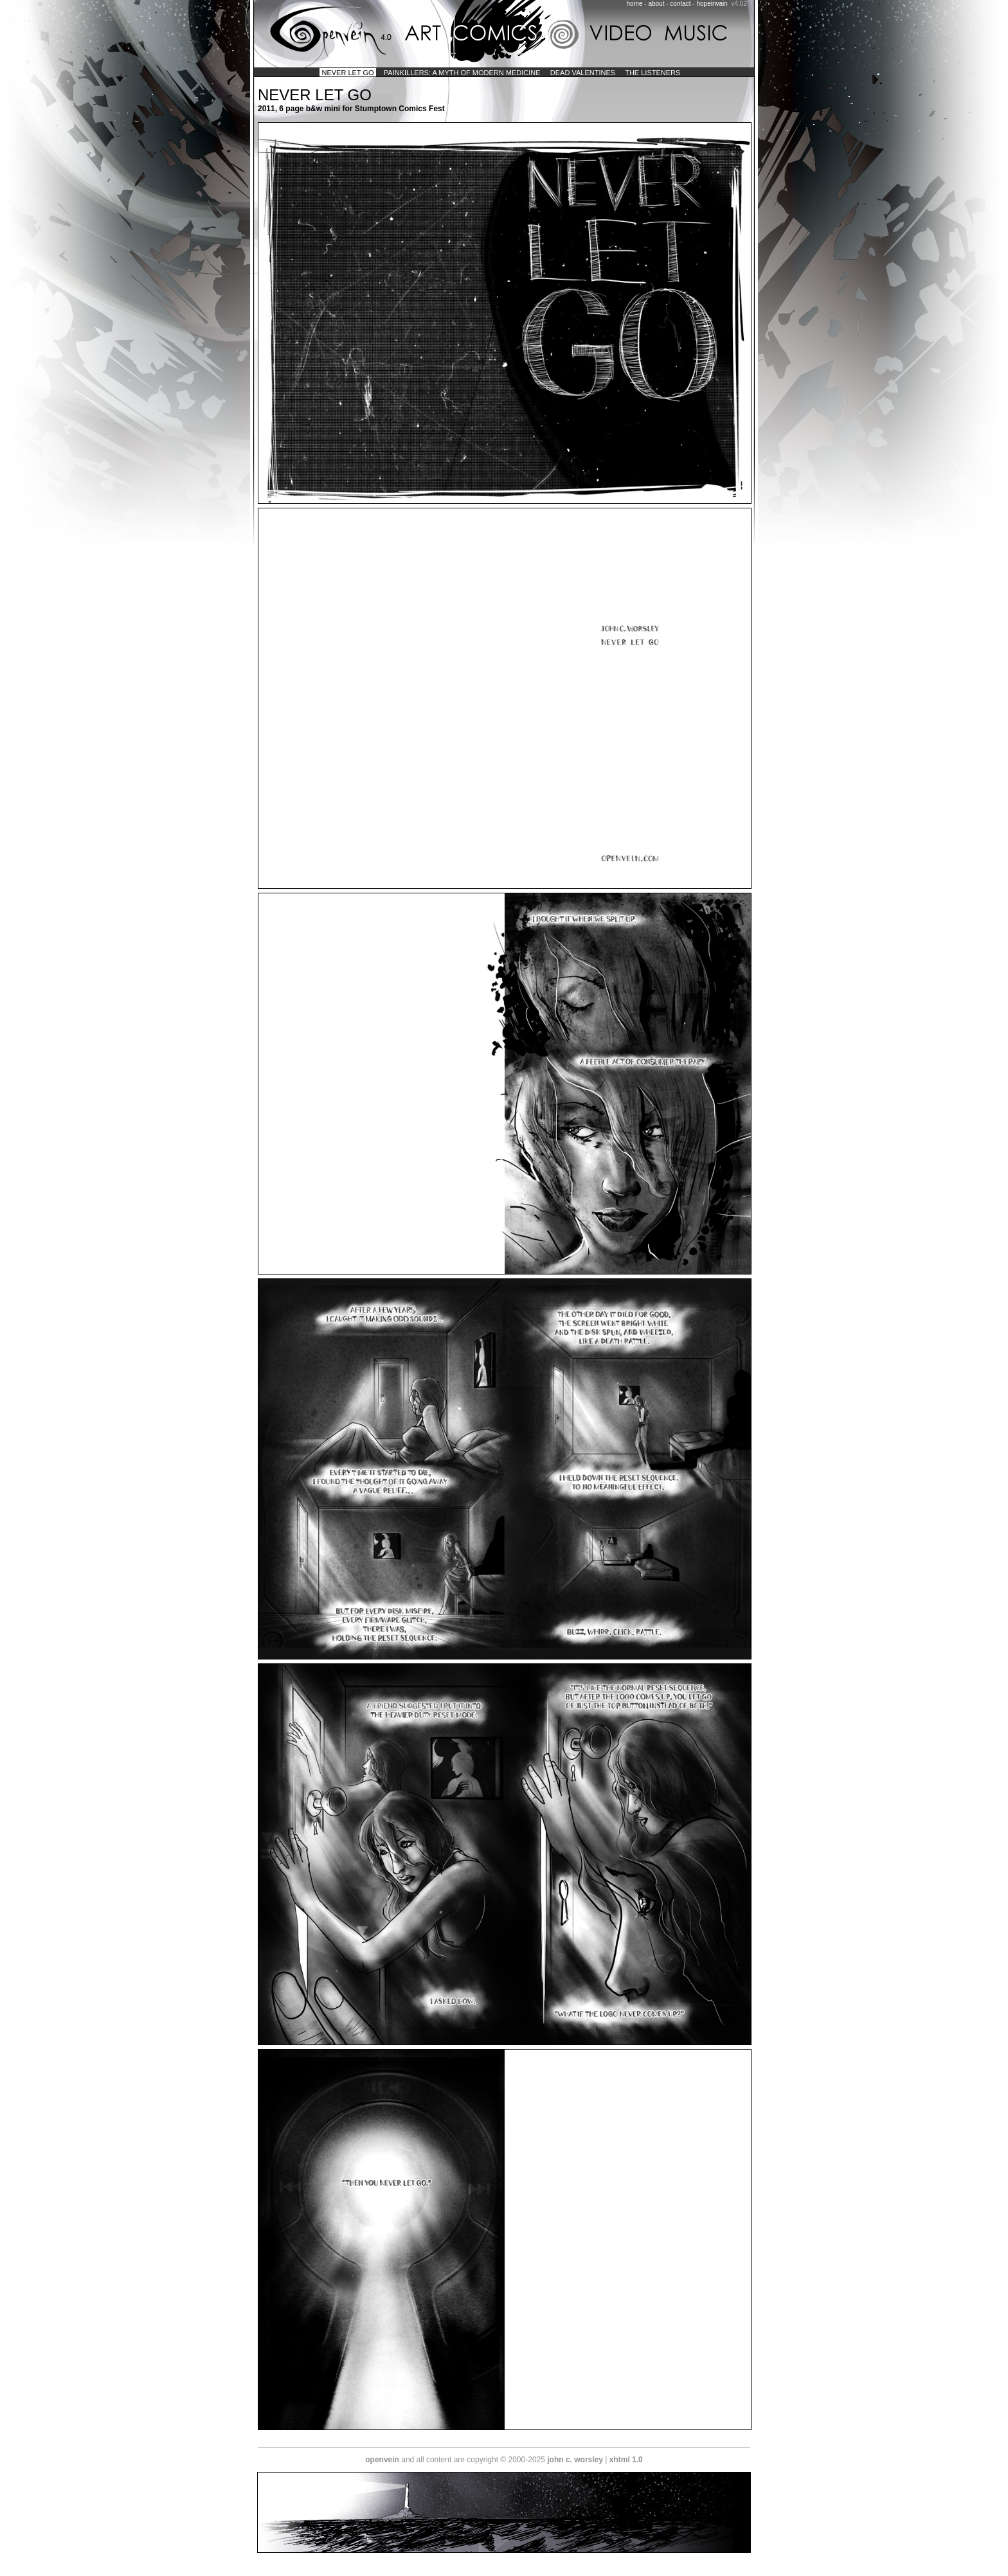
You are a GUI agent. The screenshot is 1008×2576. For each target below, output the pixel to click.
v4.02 (738, 3)
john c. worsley (575, 2459)
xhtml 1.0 (626, 2459)
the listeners (652, 72)
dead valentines (582, 72)
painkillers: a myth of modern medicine (462, 72)
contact (680, 3)
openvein (382, 2459)
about (656, 3)
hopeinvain (711, 3)
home (635, 3)
